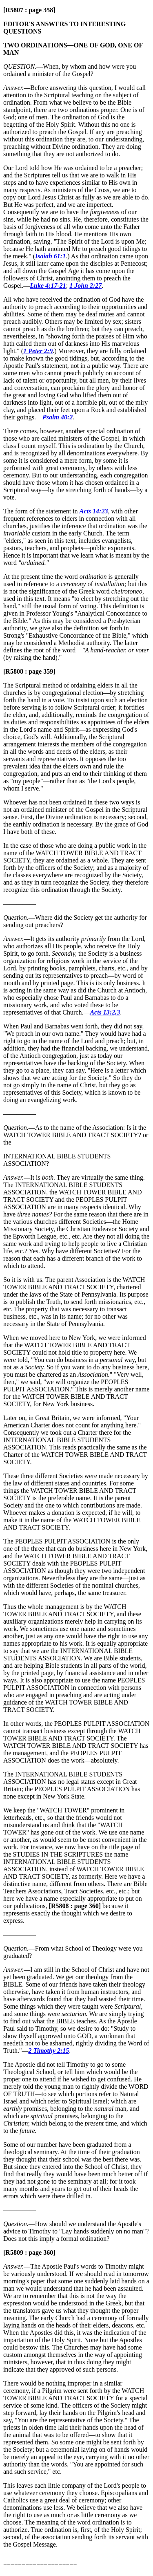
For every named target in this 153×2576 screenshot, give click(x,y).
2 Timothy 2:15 (49, 2050)
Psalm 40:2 (57, 417)
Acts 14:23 (94, 511)
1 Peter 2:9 (38, 350)
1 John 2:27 (85, 285)
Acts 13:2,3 (105, 1012)
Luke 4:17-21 (48, 285)
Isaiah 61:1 (50, 256)
